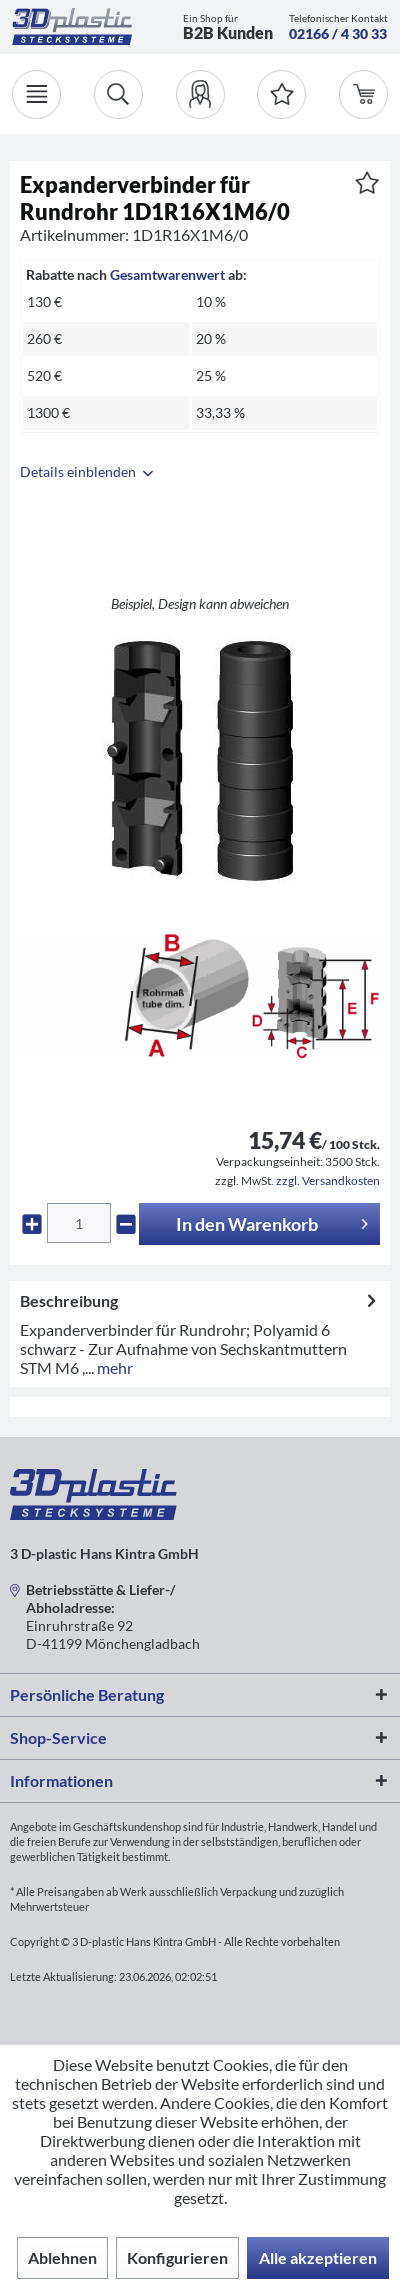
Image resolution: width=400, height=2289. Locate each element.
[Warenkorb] (363, 94)
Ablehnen (62, 2257)
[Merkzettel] (281, 94)
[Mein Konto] (200, 94)
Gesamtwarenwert (167, 274)
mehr (113, 1367)
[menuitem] (200, 94)
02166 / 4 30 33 (338, 33)
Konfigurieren (177, 2257)
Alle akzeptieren (318, 2257)
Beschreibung (69, 1300)
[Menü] (36, 94)
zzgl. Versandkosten (328, 1180)
